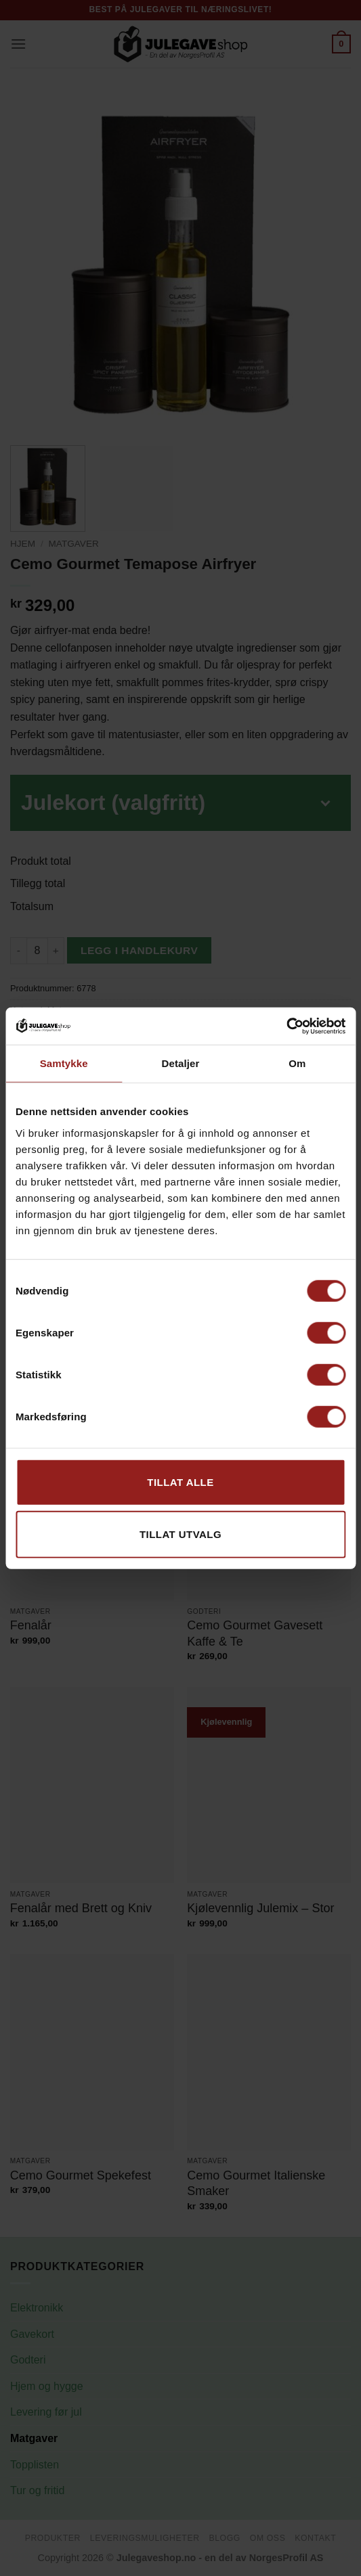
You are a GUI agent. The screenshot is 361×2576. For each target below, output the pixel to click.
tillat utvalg (180, 1534)
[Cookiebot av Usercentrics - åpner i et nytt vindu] (286, 1026)
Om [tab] (297, 1063)
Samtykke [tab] (64, 1063)
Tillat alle (180, 1481)
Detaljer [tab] (181, 1063)
